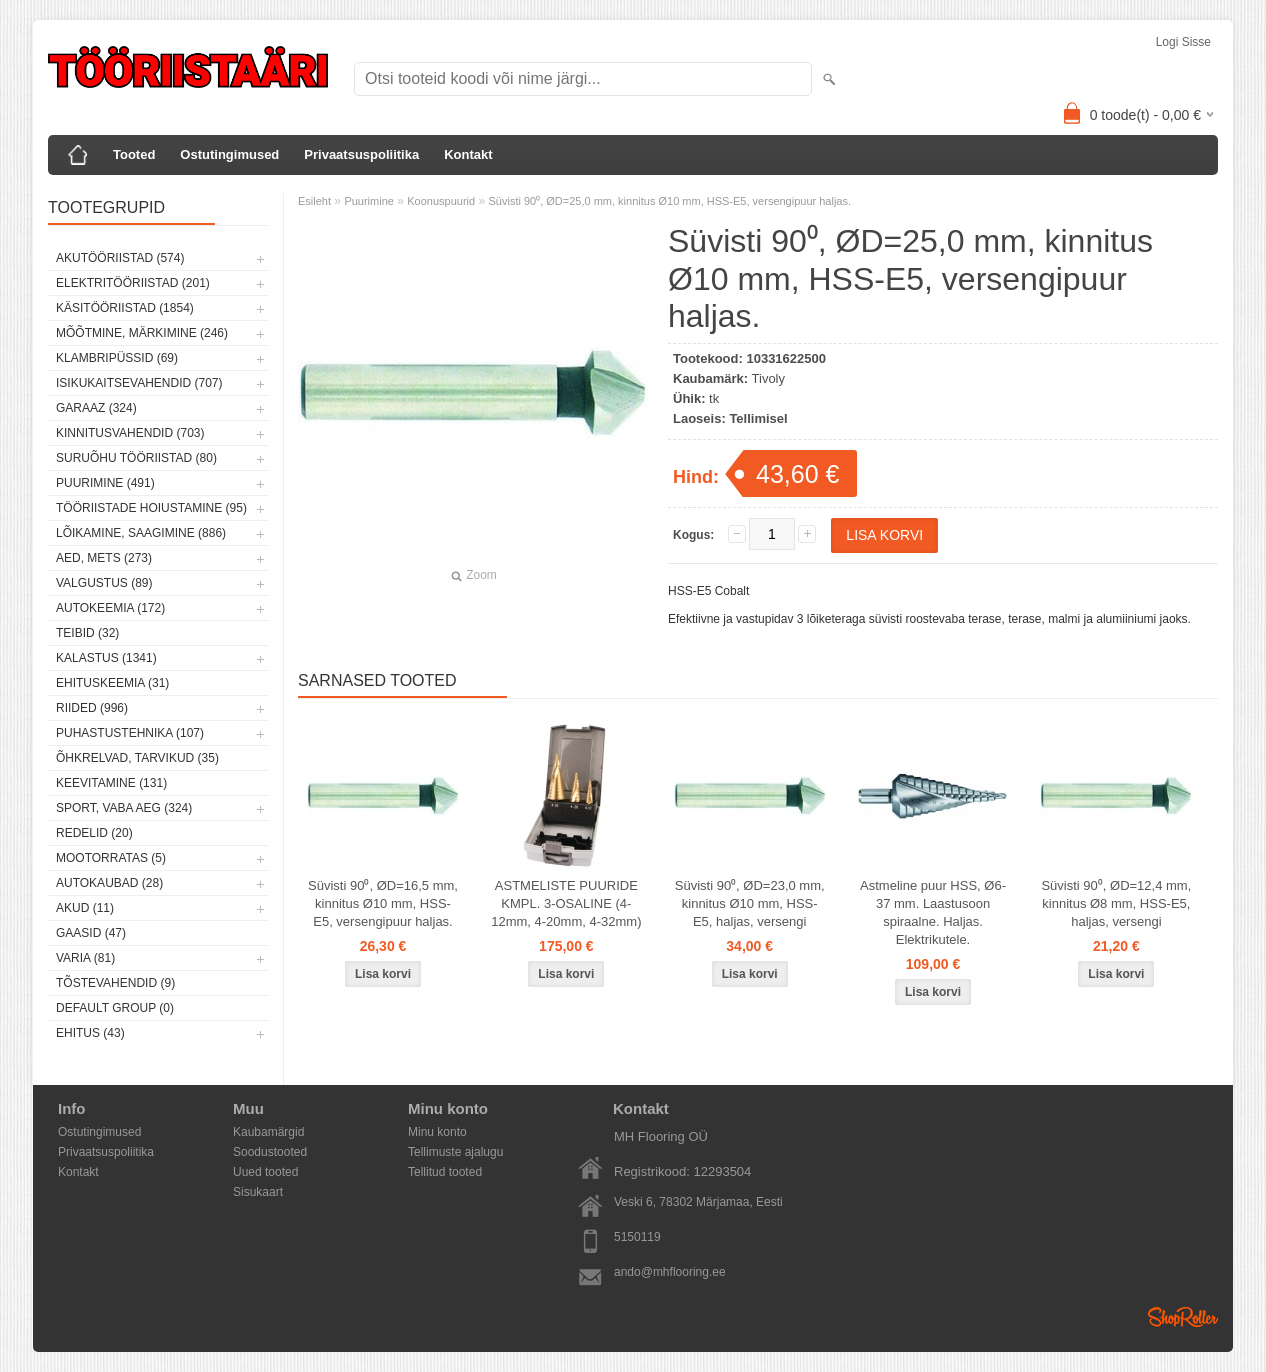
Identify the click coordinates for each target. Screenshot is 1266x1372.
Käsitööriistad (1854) (125, 308)
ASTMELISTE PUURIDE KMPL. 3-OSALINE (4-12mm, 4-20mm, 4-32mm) (566, 903)
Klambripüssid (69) (117, 358)
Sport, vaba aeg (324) (124, 808)
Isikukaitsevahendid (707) (139, 383)
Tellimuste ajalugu (455, 1152)
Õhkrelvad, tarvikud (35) (137, 758)
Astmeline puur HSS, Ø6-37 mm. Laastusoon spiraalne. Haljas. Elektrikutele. (933, 912)
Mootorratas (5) (111, 858)
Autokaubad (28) (109, 883)
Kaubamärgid (268, 1132)
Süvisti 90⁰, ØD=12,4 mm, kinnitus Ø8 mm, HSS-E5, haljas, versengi (1116, 903)
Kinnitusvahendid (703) (130, 433)
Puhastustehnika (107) (130, 733)
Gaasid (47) (91, 933)
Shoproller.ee (1183, 1317)
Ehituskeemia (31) (112, 683)
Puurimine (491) (105, 483)
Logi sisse (1183, 42)
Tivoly (768, 378)
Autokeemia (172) (110, 608)
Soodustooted (270, 1152)
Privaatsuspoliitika (361, 154)
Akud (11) (85, 908)
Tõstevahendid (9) (115, 983)
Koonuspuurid (441, 201)
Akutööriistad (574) (120, 258)
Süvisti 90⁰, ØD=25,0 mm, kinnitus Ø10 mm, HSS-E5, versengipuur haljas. (669, 201)
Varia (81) (85, 958)
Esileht (314, 201)
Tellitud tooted (445, 1172)
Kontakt (468, 154)
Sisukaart (258, 1192)
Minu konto (437, 1132)
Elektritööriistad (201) (133, 283)
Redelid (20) (94, 833)
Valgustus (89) (104, 583)
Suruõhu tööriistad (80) (136, 458)
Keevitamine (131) (111, 783)
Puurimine (369, 201)
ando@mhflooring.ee (670, 1272)
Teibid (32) (87, 633)
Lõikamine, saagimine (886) (141, 533)
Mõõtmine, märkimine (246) (142, 333)
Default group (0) (115, 1008)
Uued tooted (265, 1172)
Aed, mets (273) (104, 558)
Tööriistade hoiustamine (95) (151, 508)
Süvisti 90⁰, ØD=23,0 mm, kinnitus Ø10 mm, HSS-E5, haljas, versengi (750, 903)
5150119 (637, 1237)
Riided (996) (92, 708)
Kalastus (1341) (106, 658)
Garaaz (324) (96, 408)
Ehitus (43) (90, 1033)
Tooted (134, 154)
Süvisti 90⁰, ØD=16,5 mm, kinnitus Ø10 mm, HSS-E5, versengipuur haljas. (383, 903)
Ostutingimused (229, 154)
